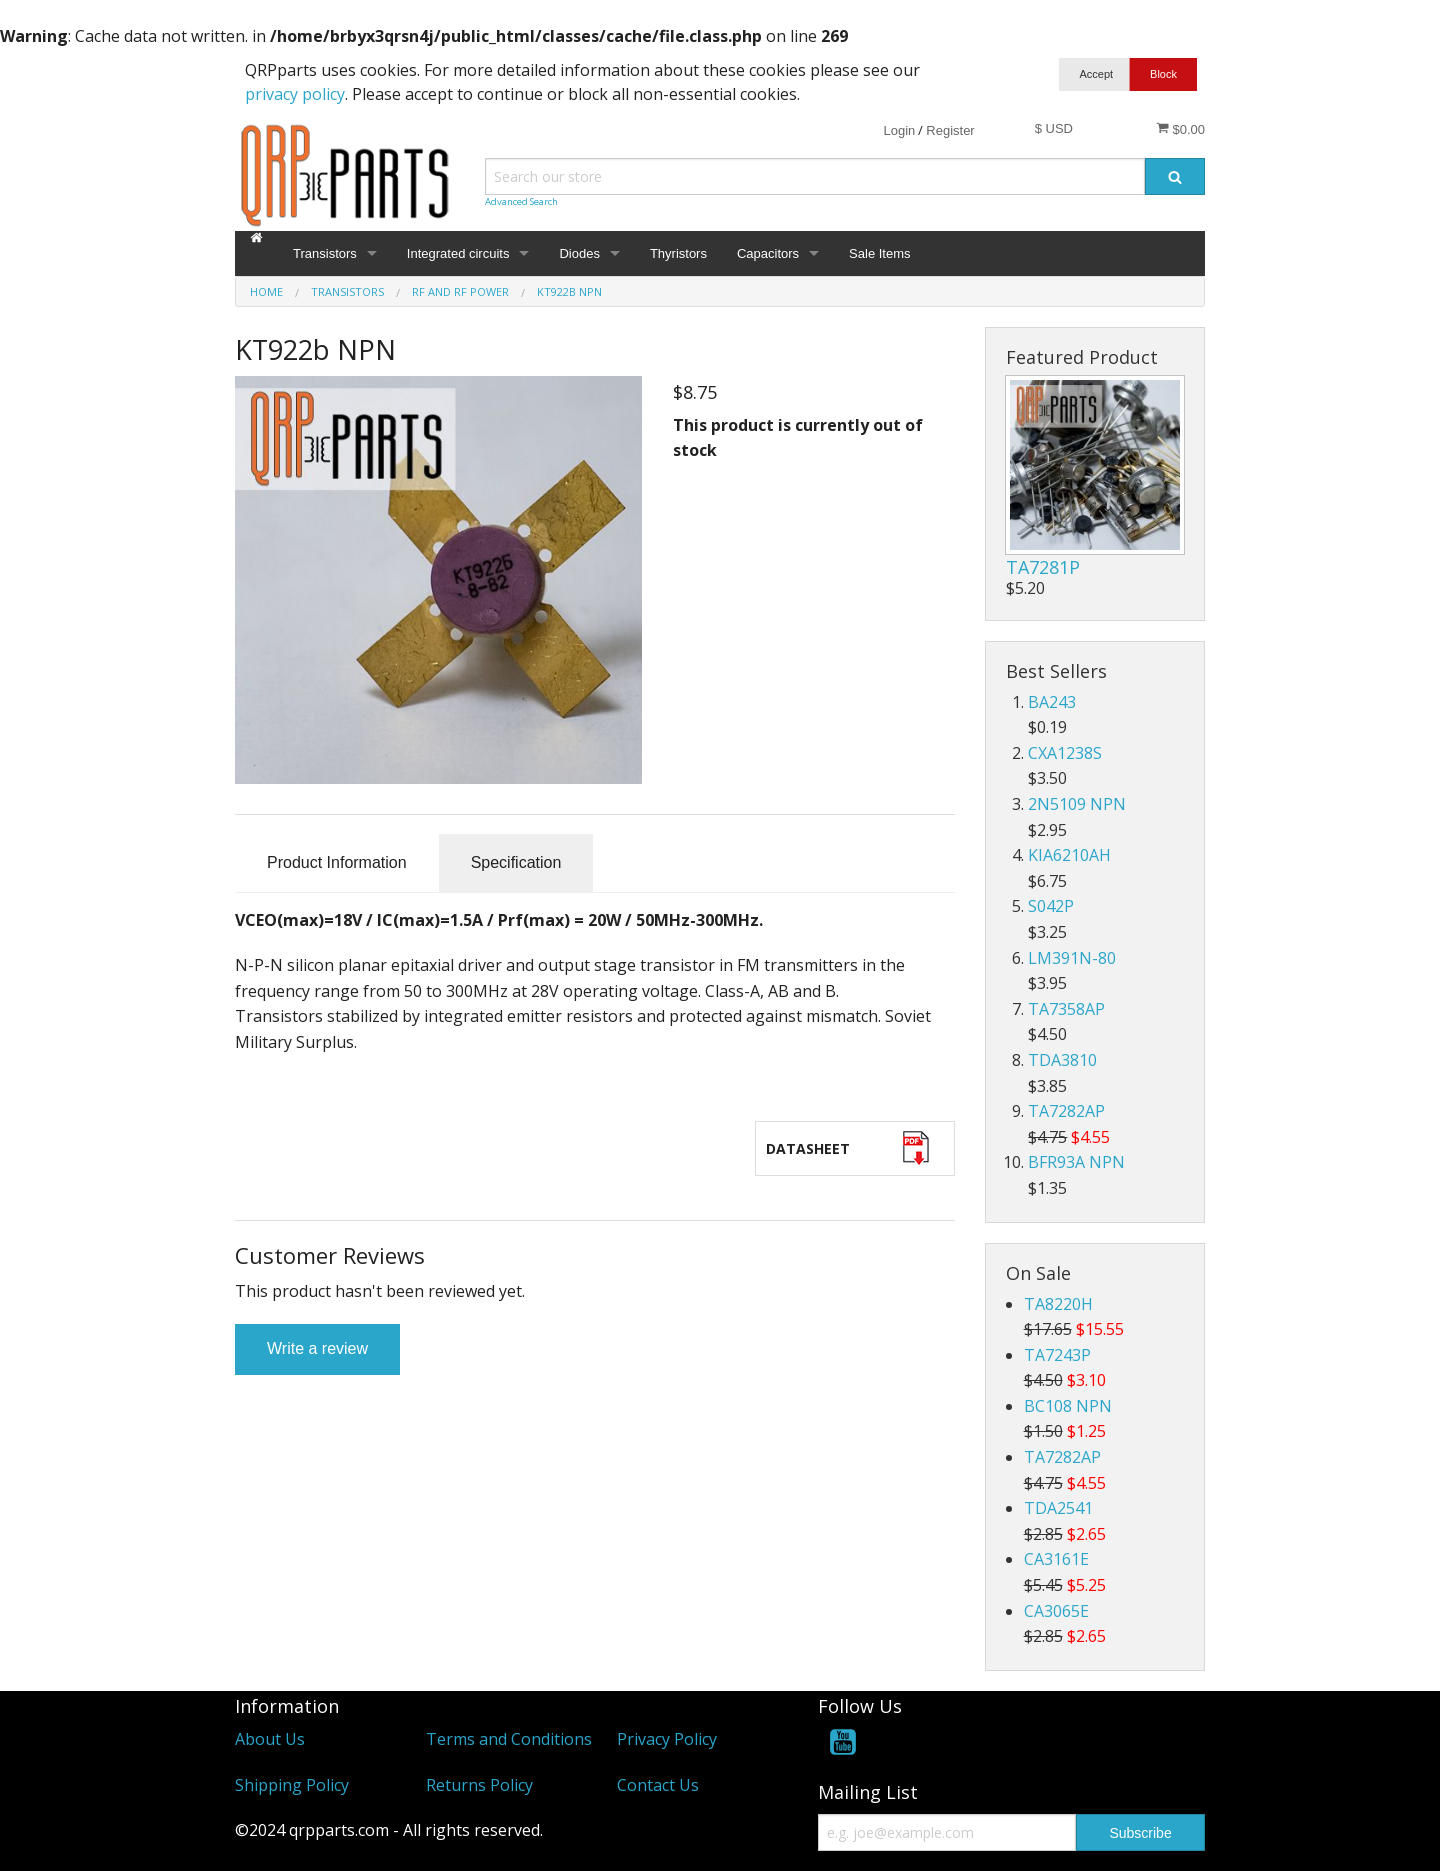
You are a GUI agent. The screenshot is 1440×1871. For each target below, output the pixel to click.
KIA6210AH (1069, 855)
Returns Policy (479, 1785)
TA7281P (1043, 567)
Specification (516, 862)
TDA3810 (1062, 1060)
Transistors (325, 253)
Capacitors (768, 253)
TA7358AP (1066, 1009)
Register (950, 130)
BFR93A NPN (1076, 1162)
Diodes (579, 253)
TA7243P (1057, 1355)
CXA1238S (1065, 753)
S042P (1051, 906)
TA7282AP (1066, 1111)
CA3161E (1056, 1559)
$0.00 (1180, 129)
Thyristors (678, 253)
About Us (270, 1739)
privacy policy (295, 94)
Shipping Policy (292, 1785)
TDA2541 (1058, 1508)
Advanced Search (521, 201)
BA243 (1052, 702)
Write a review (317, 1348)
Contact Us (658, 1785)
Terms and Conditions (509, 1739)
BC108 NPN (1068, 1406)
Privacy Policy (667, 1739)
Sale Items (879, 253)
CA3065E (1056, 1611)
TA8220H (1058, 1304)
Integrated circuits (458, 253)
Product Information (337, 862)
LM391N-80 (1072, 958)
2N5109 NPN (1077, 804)
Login (899, 130)
